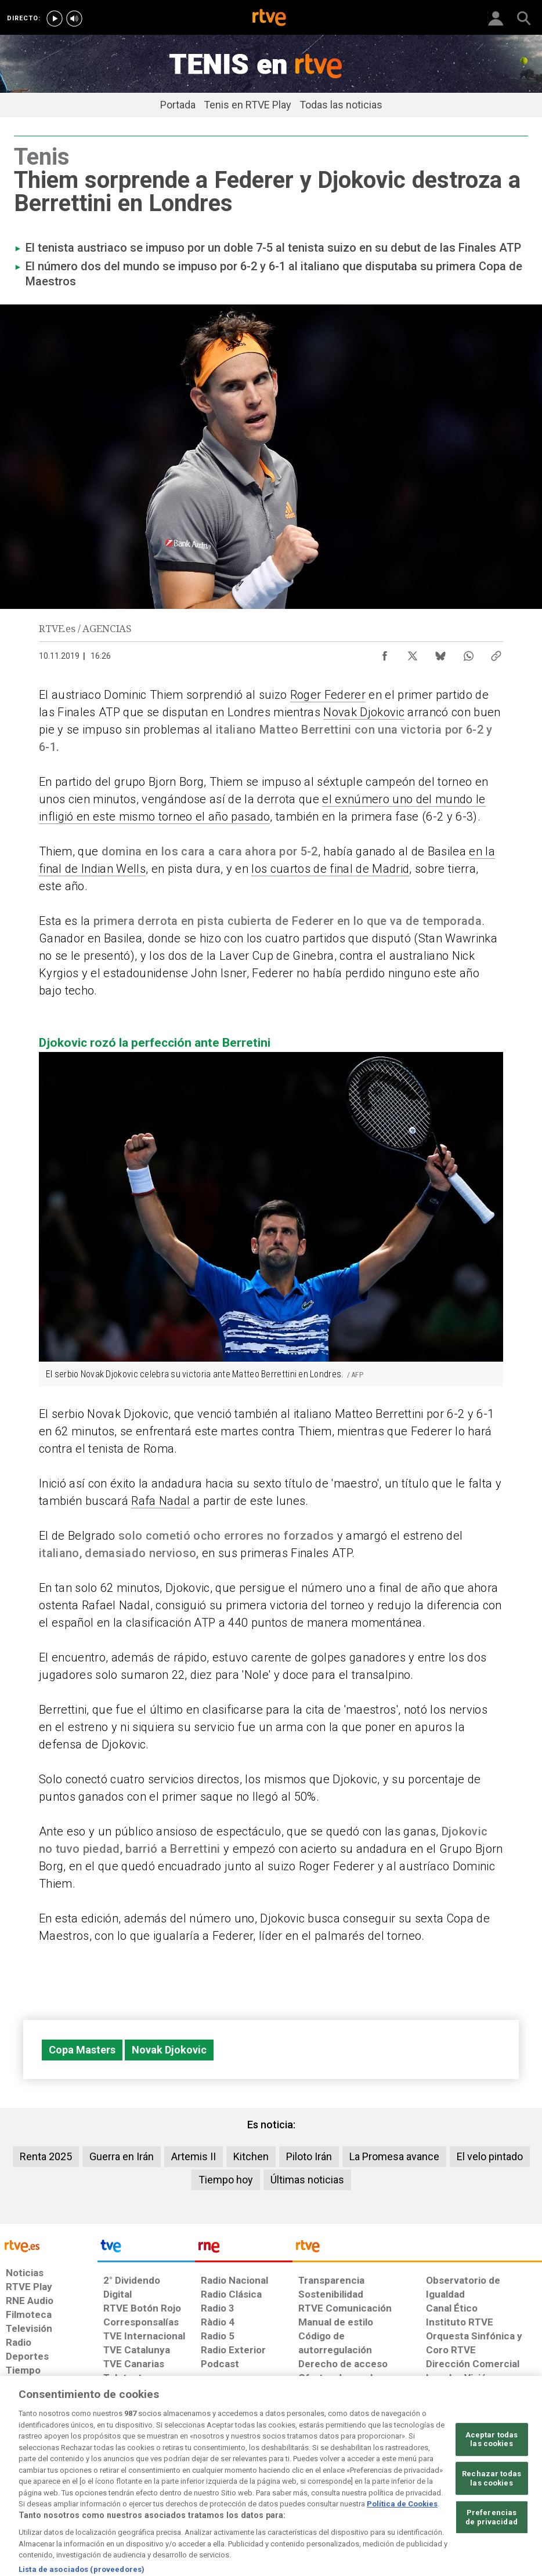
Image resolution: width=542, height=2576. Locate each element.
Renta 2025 (46, 2156)
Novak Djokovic (363, 712)
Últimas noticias (307, 2180)
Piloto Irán (309, 2156)
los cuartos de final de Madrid (330, 869)
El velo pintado (490, 2156)
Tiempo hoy (225, 2180)
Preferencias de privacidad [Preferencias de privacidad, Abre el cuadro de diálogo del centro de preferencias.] (491, 2551)
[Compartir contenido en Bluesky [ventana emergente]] (440, 653)
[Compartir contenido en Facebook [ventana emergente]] (385, 653)
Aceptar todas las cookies (491, 2472)
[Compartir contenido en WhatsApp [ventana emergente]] (468, 653)
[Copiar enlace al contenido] (496, 653)
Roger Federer (328, 695)
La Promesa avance (394, 2156)
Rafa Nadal (160, 1501)
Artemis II (193, 2156)
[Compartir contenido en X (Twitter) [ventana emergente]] (413, 653)
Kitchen (251, 2156)
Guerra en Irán (121, 2156)
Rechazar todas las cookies (491, 2511)
